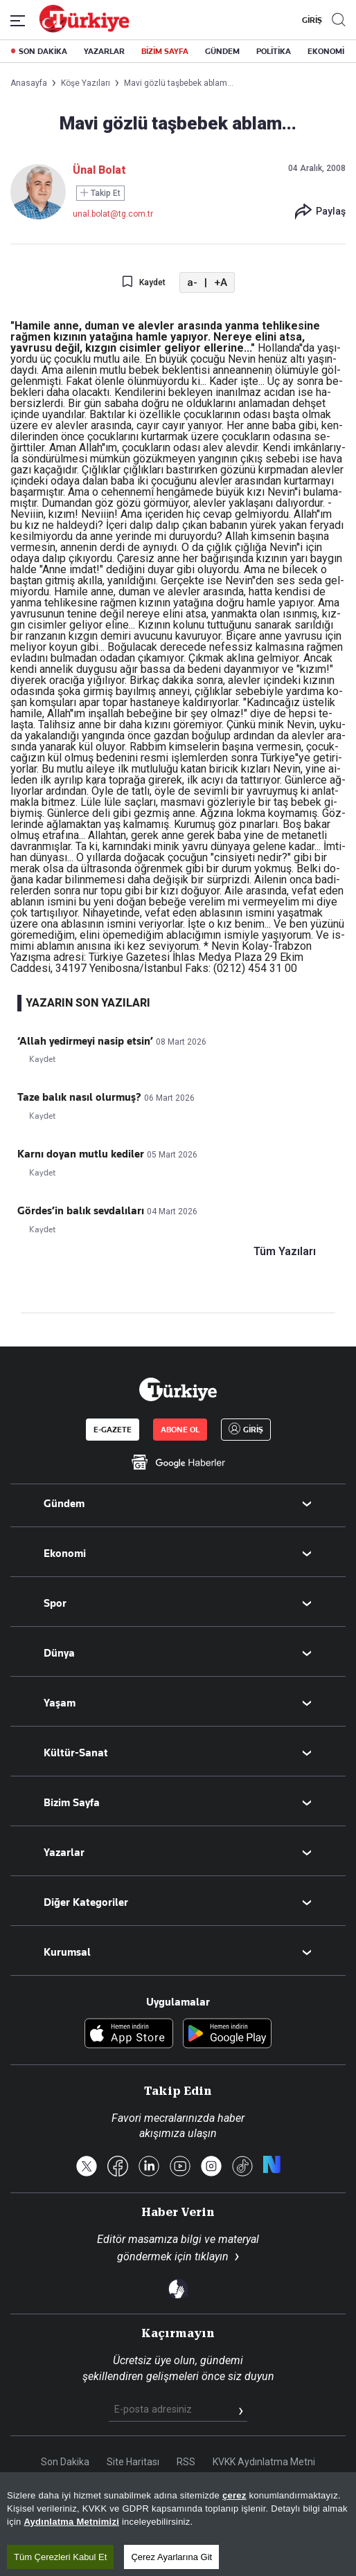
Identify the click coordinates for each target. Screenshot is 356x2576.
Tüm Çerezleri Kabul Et (60, 2557)
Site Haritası (133, 2462)
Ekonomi (65, 1553)
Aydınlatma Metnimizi (71, 2521)
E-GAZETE (113, 1429)
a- (192, 282)
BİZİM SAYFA (164, 51)
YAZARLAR (104, 51)
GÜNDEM (222, 51)
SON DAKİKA (43, 51)
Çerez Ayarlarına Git (171, 2557)
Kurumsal (67, 1952)
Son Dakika (65, 2462)
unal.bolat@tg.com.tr (113, 214)
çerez (234, 2495)
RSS (186, 2462)
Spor (55, 1603)
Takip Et (100, 193)
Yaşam (59, 1703)
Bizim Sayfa (72, 1802)
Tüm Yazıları (284, 1251)
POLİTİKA (273, 51)
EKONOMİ (326, 51)
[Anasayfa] (178, 1389)
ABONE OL (180, 1429)
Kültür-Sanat (76, 1753)
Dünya (59, 1653)
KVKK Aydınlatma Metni (264, 2462)
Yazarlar (64, 1852)
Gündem (64, 1503)
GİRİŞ (310, 20)
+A (220, 282)
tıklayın (212, 2256)
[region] (178, 2524)
